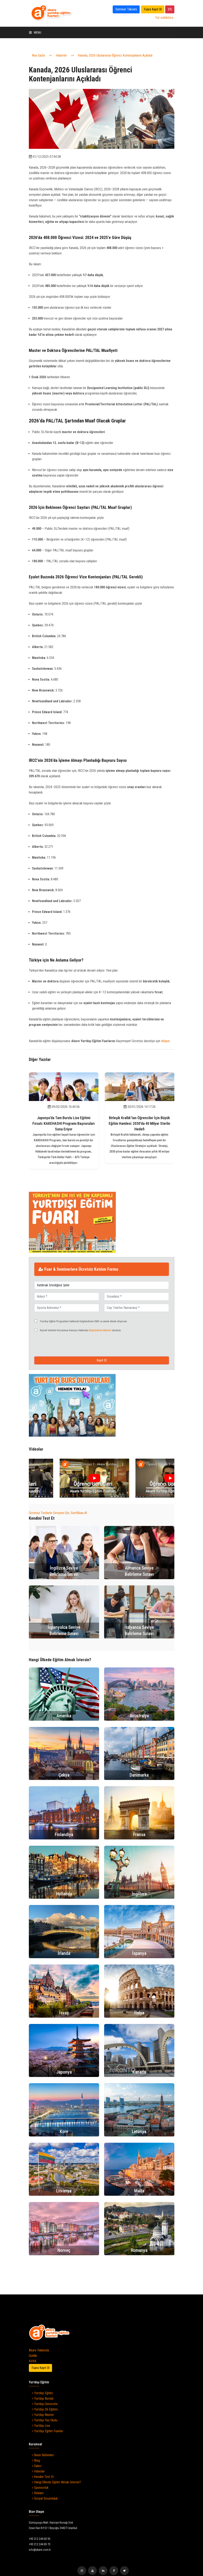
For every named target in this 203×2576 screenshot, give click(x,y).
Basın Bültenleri (43, 2455)
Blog (36, 2460)
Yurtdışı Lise (41, 2426)
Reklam (38, 2493)
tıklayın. (165, 1041)
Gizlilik (33, 2356)
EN (170, 9)
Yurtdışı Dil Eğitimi (45, 2409)
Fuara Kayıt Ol (153, 9)
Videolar (38, 2471)
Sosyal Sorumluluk (45, 2498)
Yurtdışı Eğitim (42, 2393)
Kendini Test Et (43, 2477)
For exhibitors (164, 18)
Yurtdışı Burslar (43, 2398)
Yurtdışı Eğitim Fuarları (47, 2431)
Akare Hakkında (39, 2350)
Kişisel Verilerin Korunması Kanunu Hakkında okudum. (80, 1330)
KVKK (32, 2361)
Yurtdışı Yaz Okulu (44, 2420)
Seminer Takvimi (126, 9)
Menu (35, 32)
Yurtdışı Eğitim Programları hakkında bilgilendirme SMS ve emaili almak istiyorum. (84, 1321)
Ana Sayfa (38, 55)
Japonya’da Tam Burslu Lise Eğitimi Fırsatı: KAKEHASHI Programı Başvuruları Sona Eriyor (63, 1123)
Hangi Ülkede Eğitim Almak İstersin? (56, 2482)
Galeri (36, 2466)
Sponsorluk (40, 2488)
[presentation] (66, 1344)
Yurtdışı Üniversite (45, 2404)
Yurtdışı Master (43, 2415)
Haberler (61, 55)
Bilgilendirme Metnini (100, 1330)
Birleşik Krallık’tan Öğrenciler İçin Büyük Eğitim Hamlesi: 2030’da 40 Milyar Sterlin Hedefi (139, 1123)
